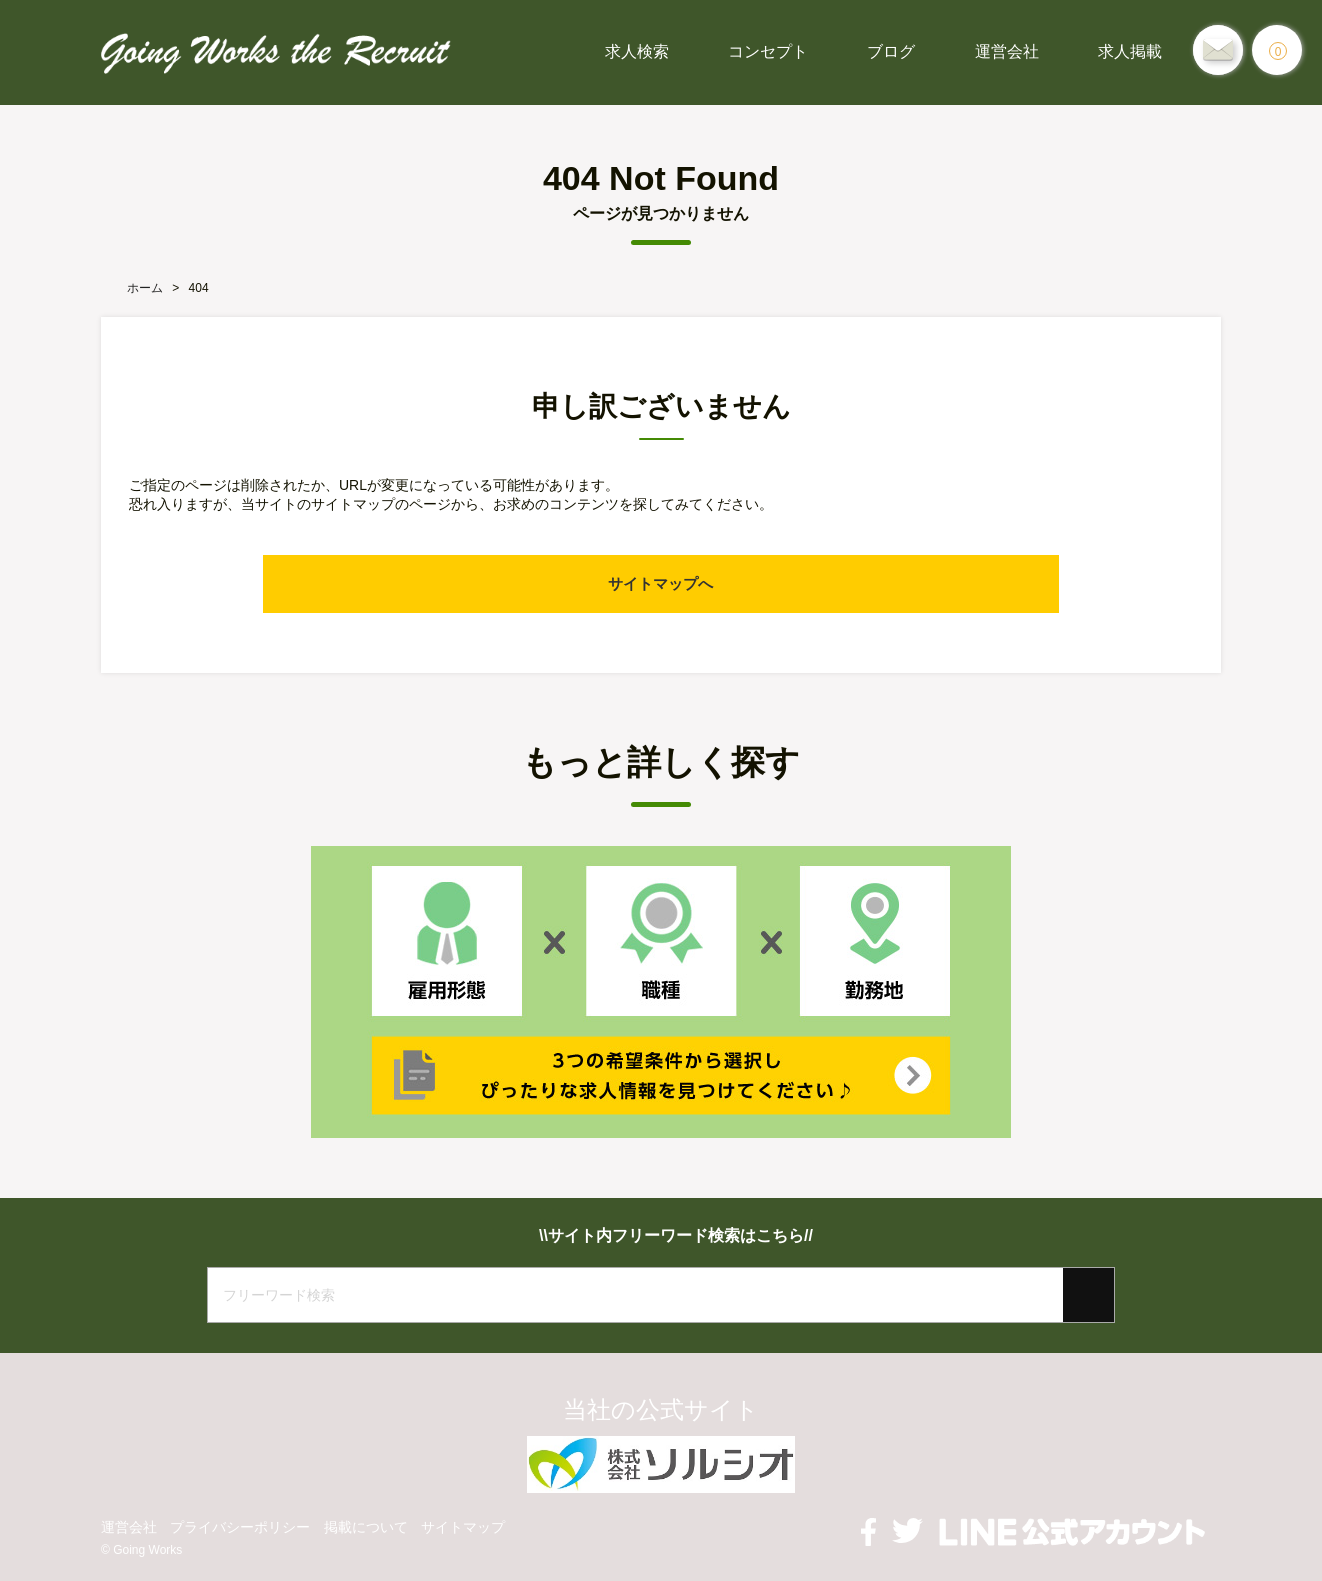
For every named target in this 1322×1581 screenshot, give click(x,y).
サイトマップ (463, 1527)
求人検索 (637, 51)
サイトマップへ (661, 583)
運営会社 (1007, 51)
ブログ (891, 51)
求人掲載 (1130, 51)
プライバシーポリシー (240, 1527)
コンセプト (768, 51)
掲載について (366, 1527)
